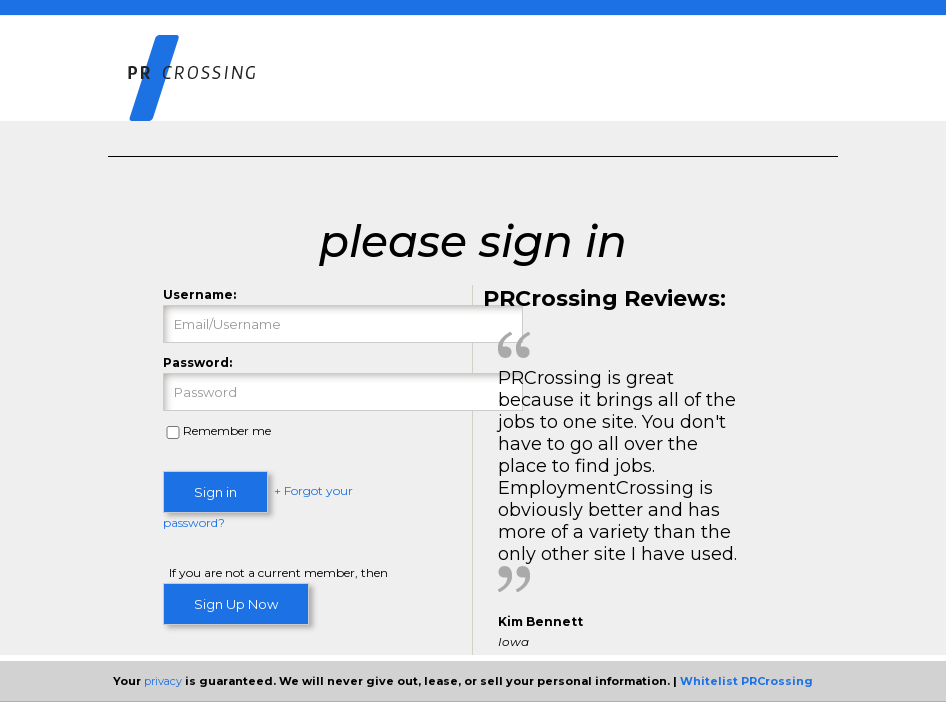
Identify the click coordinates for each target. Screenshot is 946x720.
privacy (163, 681)
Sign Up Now (236, 604)
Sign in (215, 492)
